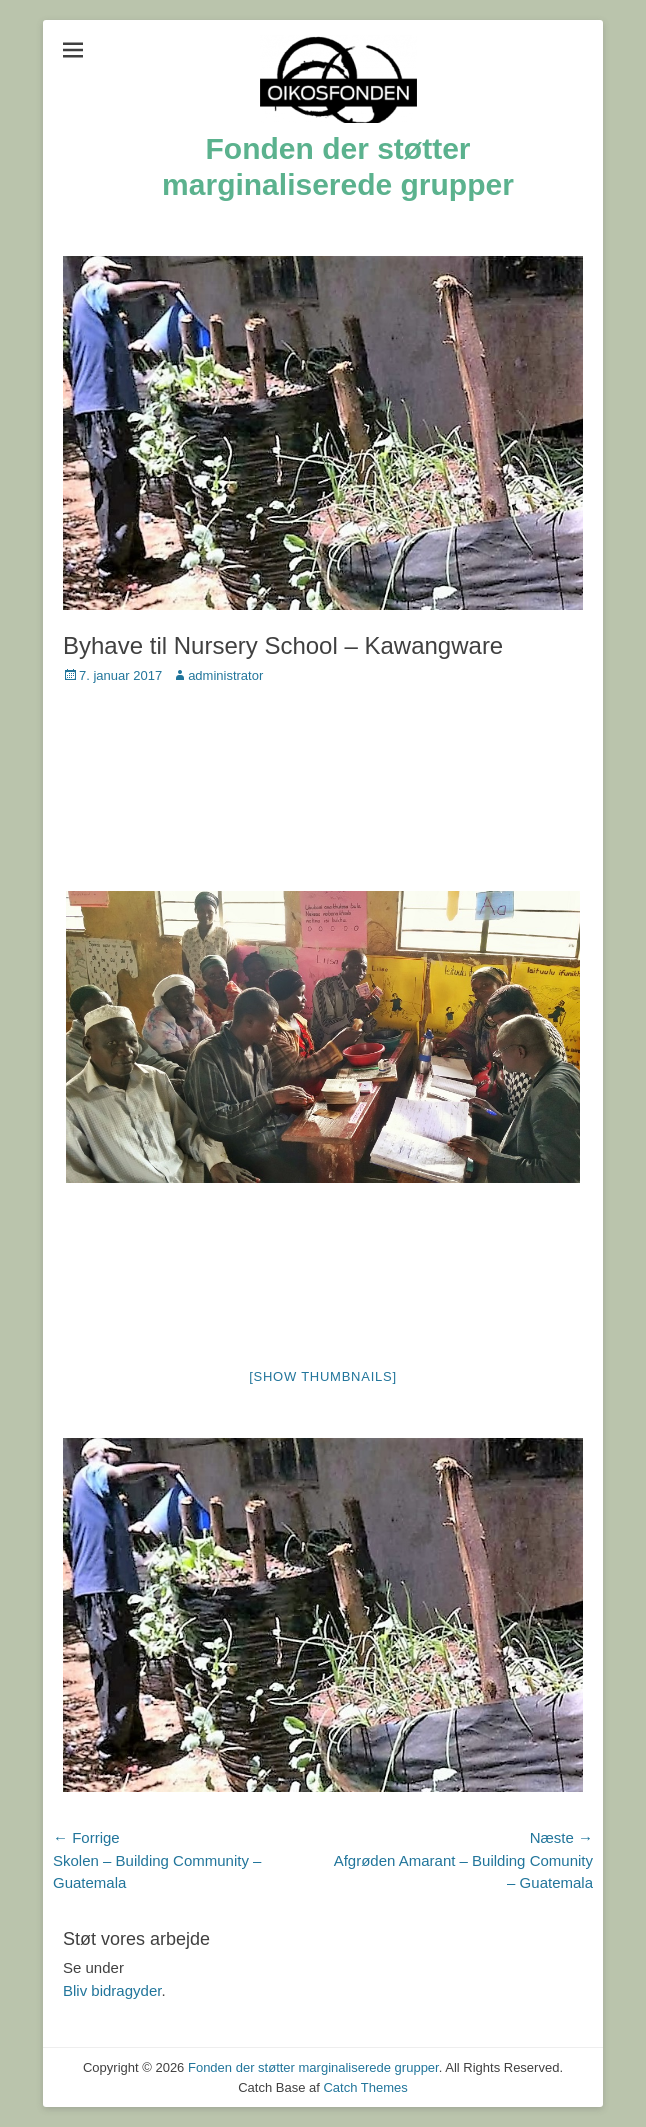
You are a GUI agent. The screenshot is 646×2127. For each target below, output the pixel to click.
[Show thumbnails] (323, 1376)
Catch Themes (365, 2087)
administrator (225, 675)
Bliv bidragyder (112, 1990)
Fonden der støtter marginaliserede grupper (313, 2067)
